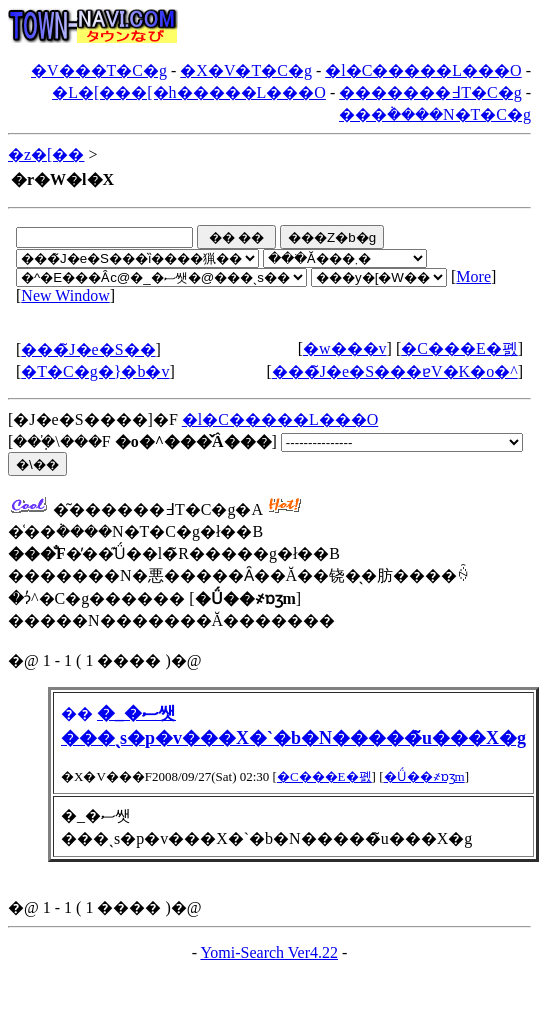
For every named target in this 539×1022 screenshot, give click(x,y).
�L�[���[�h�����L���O (189, 92)
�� (77, 713)
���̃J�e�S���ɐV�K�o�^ (395, 371)
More (473, 276)
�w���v (345, 348)
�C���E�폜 (459, 348)
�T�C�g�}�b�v (95, 371)
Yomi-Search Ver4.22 (269, 952)
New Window (65, 295)
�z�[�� (46, 154)
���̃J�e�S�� (88, 349)
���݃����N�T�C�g (435, 114)
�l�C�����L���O (423, 70)
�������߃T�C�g (430, 92)
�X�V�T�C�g (246, 70)
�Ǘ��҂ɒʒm (424, 776)
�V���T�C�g (99, 70)
